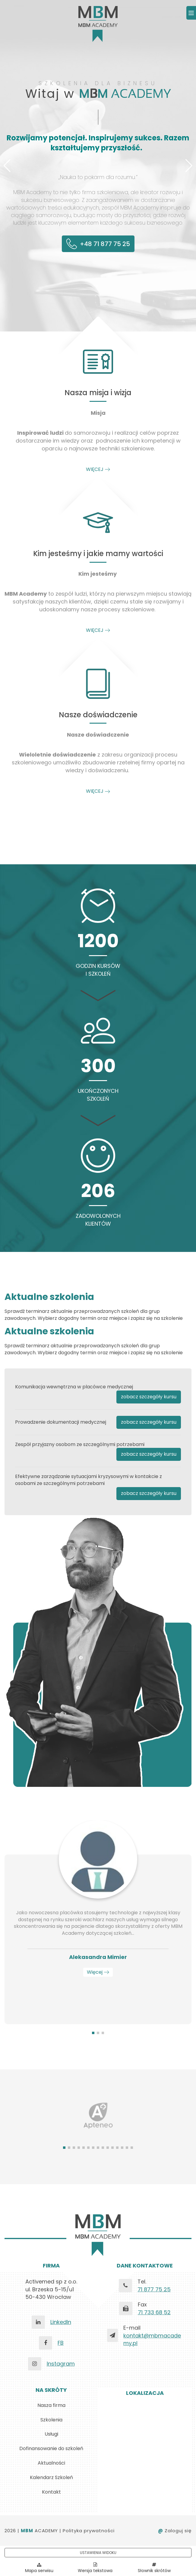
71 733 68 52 (154, 2312)
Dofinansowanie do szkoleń (51, 2448)
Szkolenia (51, 2419)
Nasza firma (51, 2405)
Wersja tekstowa (95, 2571)
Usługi (51, 2433)
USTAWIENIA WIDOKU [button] (98, 2552)
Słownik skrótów (154, 2568)
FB (61, 2343)
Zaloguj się (174, 2530)
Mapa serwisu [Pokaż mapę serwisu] (39, 2568)
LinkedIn (60, 2322)
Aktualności (51, 2462)
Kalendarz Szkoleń (51, 2477)
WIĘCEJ (98, 469)
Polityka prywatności (89, 2530)
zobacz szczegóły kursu (148, 1396)
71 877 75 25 (154, 2289)
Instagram (61, 2363)
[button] (7, 165)
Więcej (98, 1972)
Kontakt (51, 2491)
